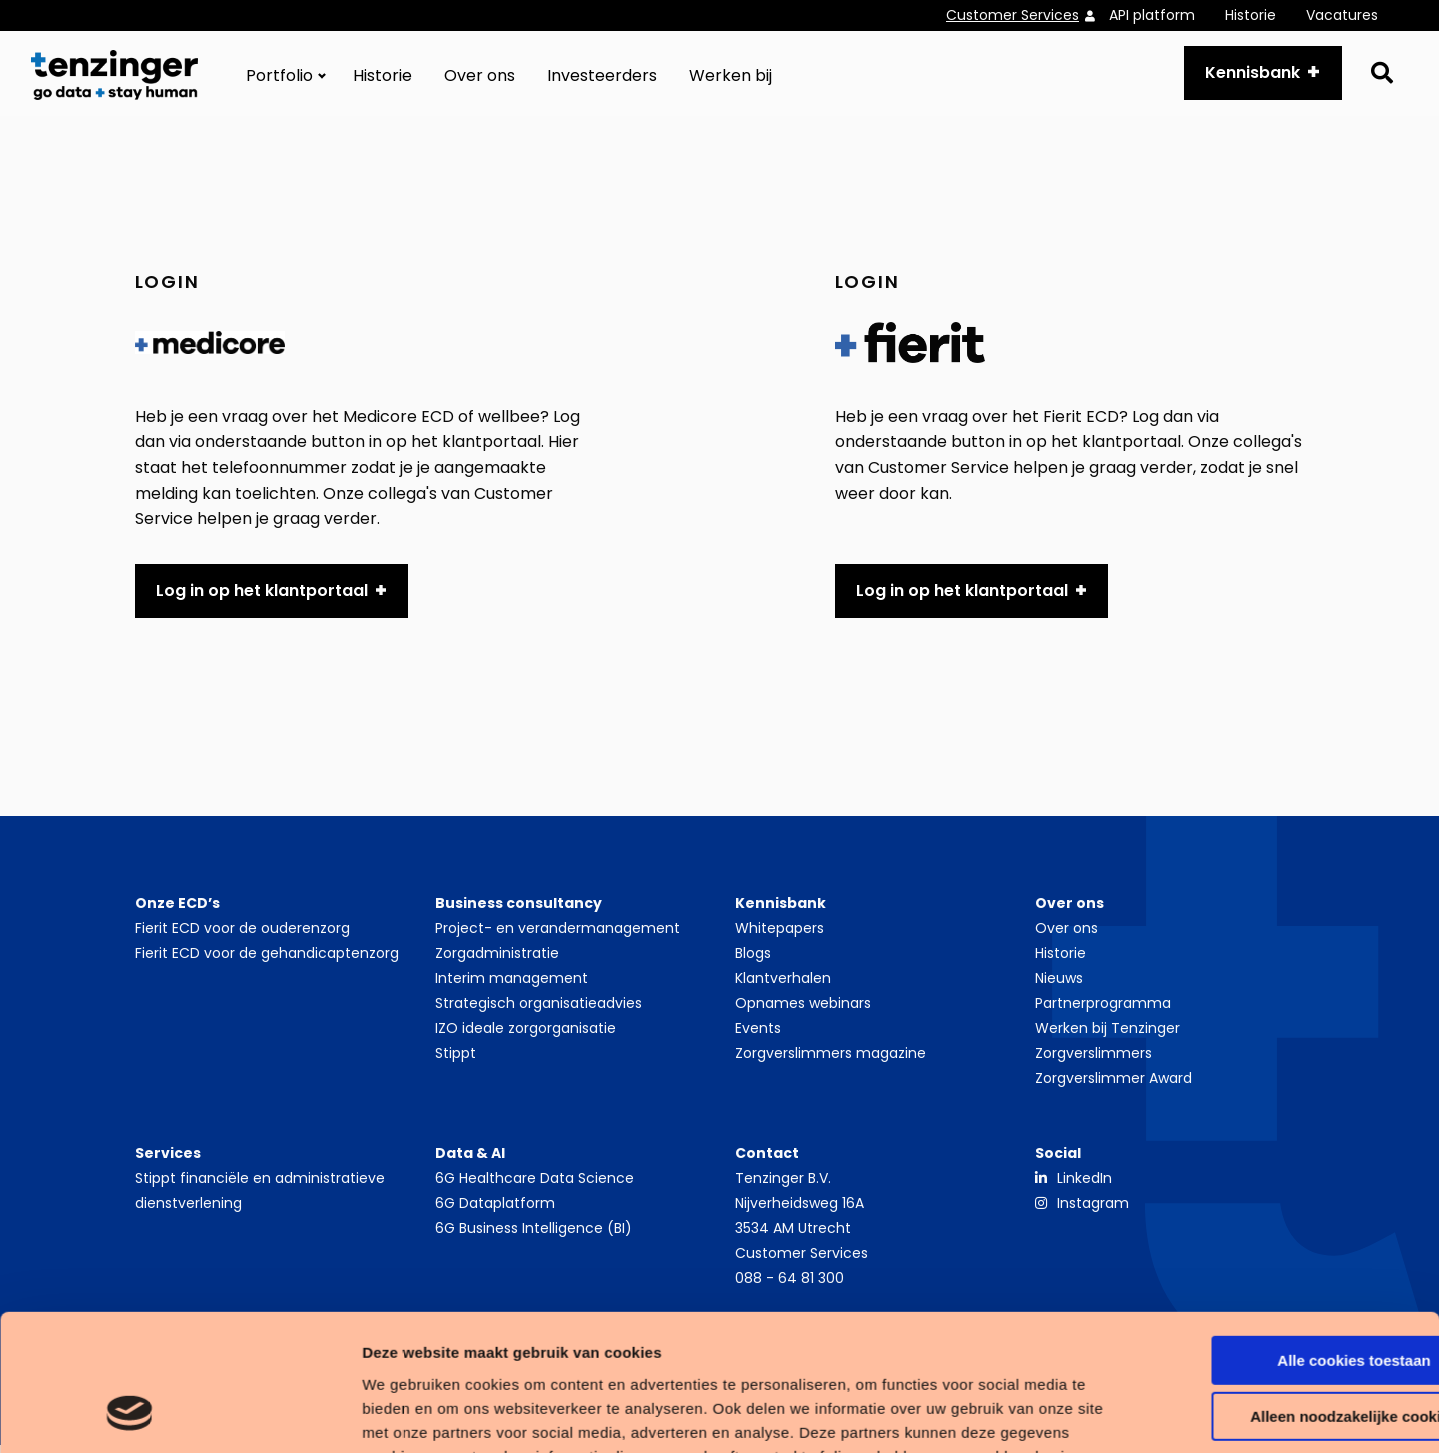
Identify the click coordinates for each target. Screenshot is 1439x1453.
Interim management (511, 985)
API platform (1152, 15)
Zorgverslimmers (1093, 1060)
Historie (1250, 15)
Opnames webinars (803, 1010)
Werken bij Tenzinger (1107, 1035)
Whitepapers (779, 935)
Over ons (479, 79)
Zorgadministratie (497, 960)
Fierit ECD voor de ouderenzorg (242, 935)
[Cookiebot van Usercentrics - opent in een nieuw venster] (129, 1414)
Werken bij (730, 79)
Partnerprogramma (1103, 1010)
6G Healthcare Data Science (534, 1185)
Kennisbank (1248, 76)
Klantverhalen (783, 985)
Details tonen (309, 1413)
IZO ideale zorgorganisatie (525, 1035)
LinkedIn (1084, 1185)
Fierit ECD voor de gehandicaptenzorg (267, 960)
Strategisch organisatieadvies (538, 1010)
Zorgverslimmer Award (1113, 1085)
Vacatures (1342, 15)
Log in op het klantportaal (262, 597)
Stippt (455, 1060)
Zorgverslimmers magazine (830, 1060)
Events (758, 1035)
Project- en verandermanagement (557, 935)
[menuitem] (1027, 15)
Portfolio (279, 79)
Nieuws (1059, 985)
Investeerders (602, 79)
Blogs (753, 960)
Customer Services (1012, 15)
